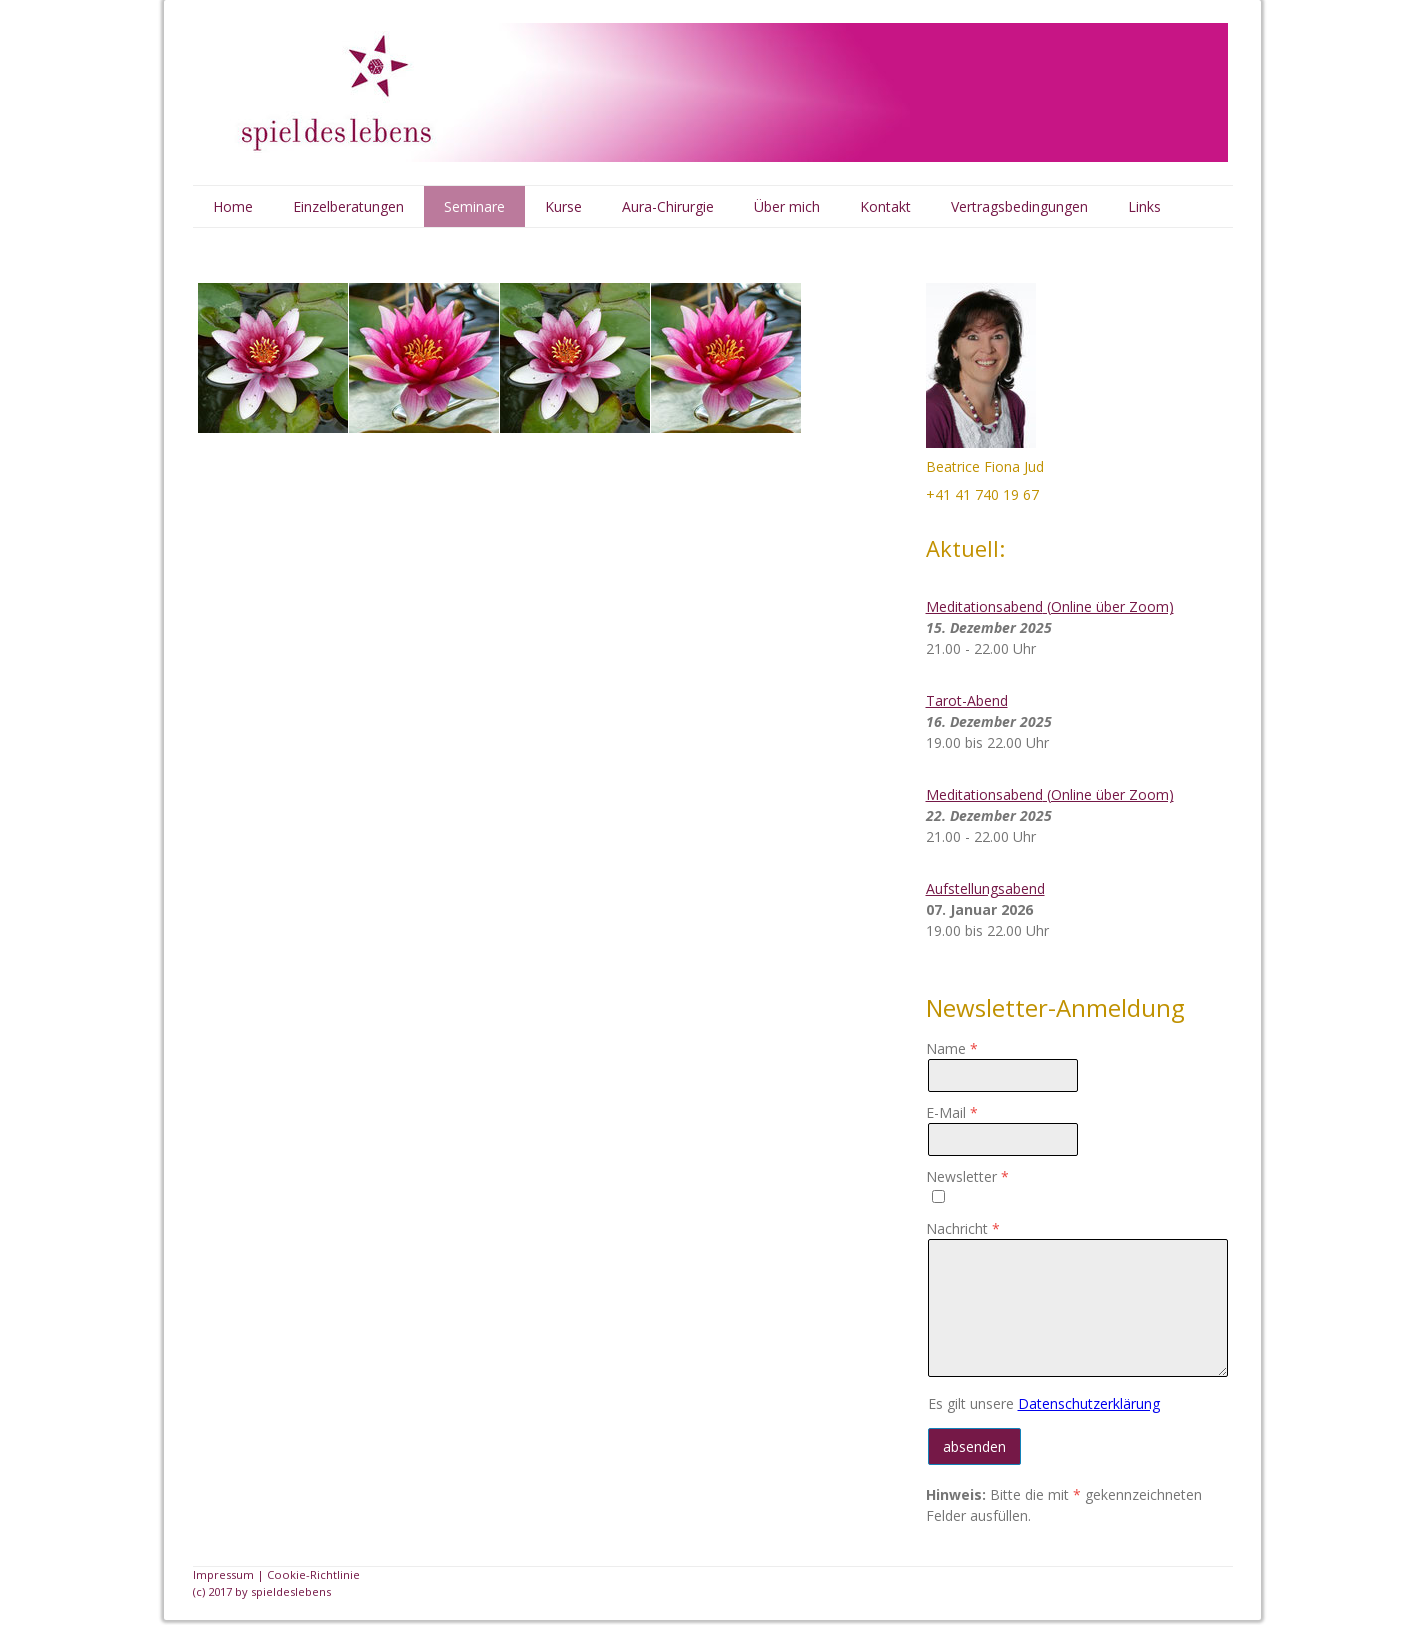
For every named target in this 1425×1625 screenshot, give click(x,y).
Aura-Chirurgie (668, 206)
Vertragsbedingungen (1019, 206)
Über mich (787, 206)
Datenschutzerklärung (1089, 1403)
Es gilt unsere (1044, 1403)
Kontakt (885, 206)
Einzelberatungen (348, 206)
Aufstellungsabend (985, 888)
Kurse (563, 206)
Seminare (474, 206)
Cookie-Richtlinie (313, 1574)
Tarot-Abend (967, 700)
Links (1144, 206)
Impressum (223, 1574)
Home (233, 206)
